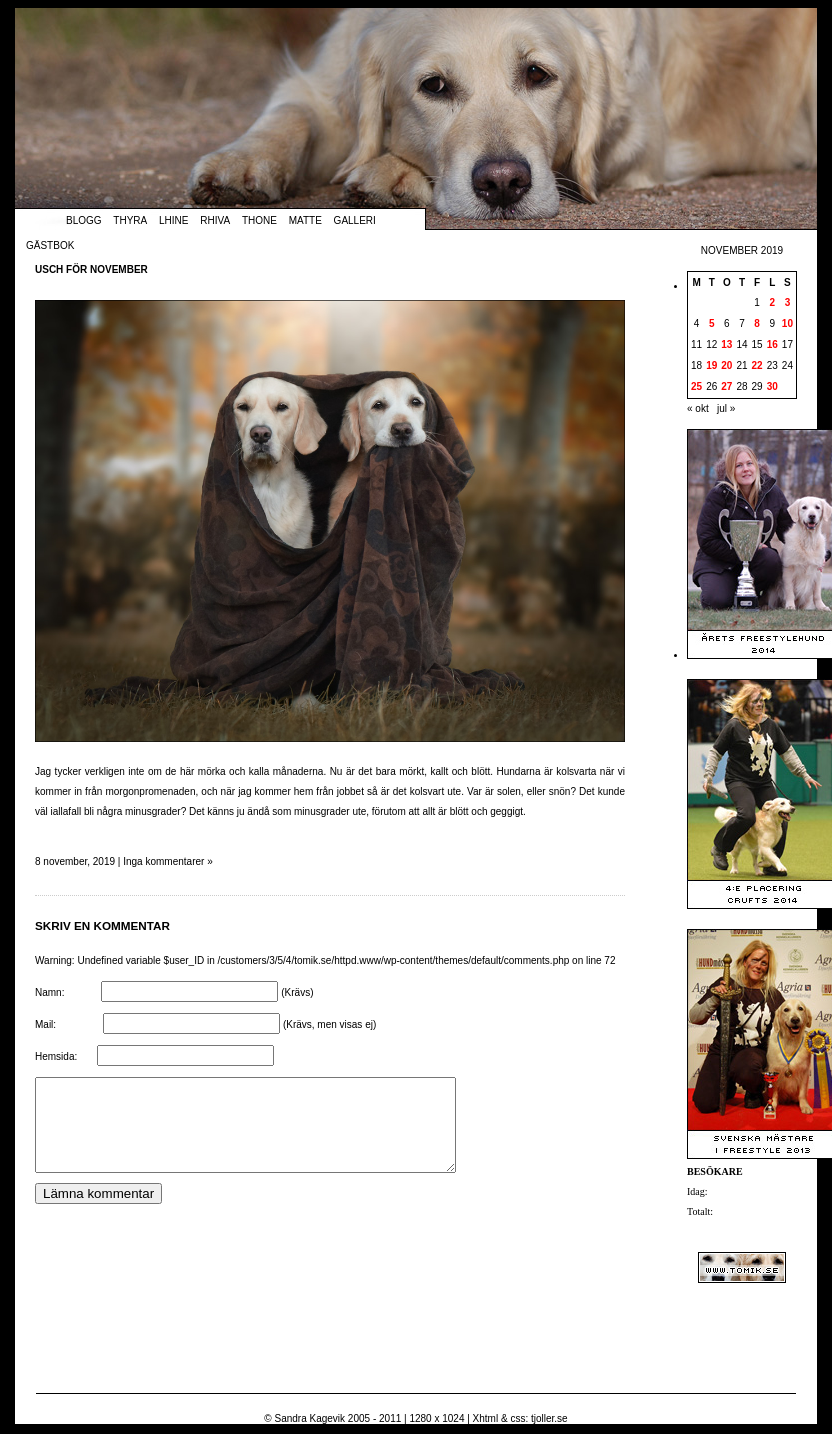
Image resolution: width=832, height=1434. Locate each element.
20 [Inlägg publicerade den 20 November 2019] (726, 365)
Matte (305, 220)
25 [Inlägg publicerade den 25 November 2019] (696, 386)
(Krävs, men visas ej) (329, 1024)
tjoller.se (549, 1418)
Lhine (173, 220)
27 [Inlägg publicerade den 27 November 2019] (726, 386)
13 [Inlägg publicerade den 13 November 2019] (726, 344)
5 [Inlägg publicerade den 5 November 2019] (712, 323)
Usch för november (91, 269)
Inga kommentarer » (168, 861)
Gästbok (50, 245)
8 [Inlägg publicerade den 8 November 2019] (757, 323)
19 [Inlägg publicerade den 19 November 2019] (711, 365)
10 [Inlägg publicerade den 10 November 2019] (787, 323)
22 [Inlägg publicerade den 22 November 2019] (757, 365)
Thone (259, 220)
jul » (726, 408)
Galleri (355, 220)
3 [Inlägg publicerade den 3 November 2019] (788, 302)
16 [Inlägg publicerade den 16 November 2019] (772, 344)
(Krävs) (297, 992)
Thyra (130, 220)
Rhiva (215, 220)
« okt (698, 408)
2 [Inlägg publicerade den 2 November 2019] (772, 302)
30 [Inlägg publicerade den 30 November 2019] (772, 386)
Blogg (84, 220)
